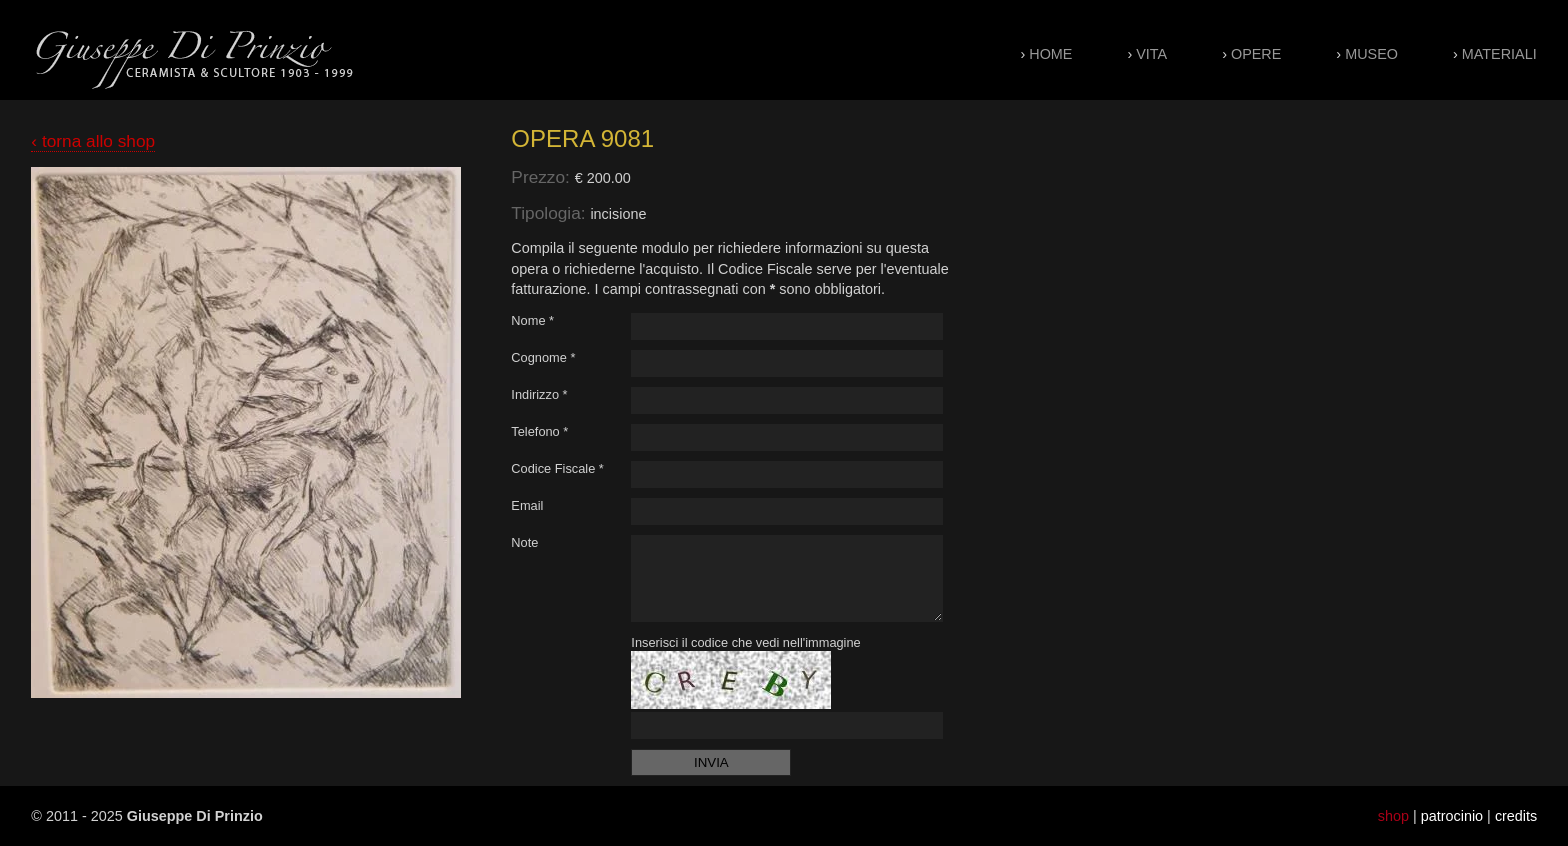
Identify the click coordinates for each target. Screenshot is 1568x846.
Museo (1371, 54)
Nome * (532, 320)
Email (527, 505)
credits (1516, 816)
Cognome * (543, 357)
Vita (1151, 54)
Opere (1256, 54)
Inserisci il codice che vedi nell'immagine (745, 642)
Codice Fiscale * (557, 468)
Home (1050, 54)
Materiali (1499, 54)
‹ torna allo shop (93, 141)
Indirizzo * (539, 394)
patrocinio (1452, 816)
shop (1393, 816)
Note (524, 542)
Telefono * (539, 431)
